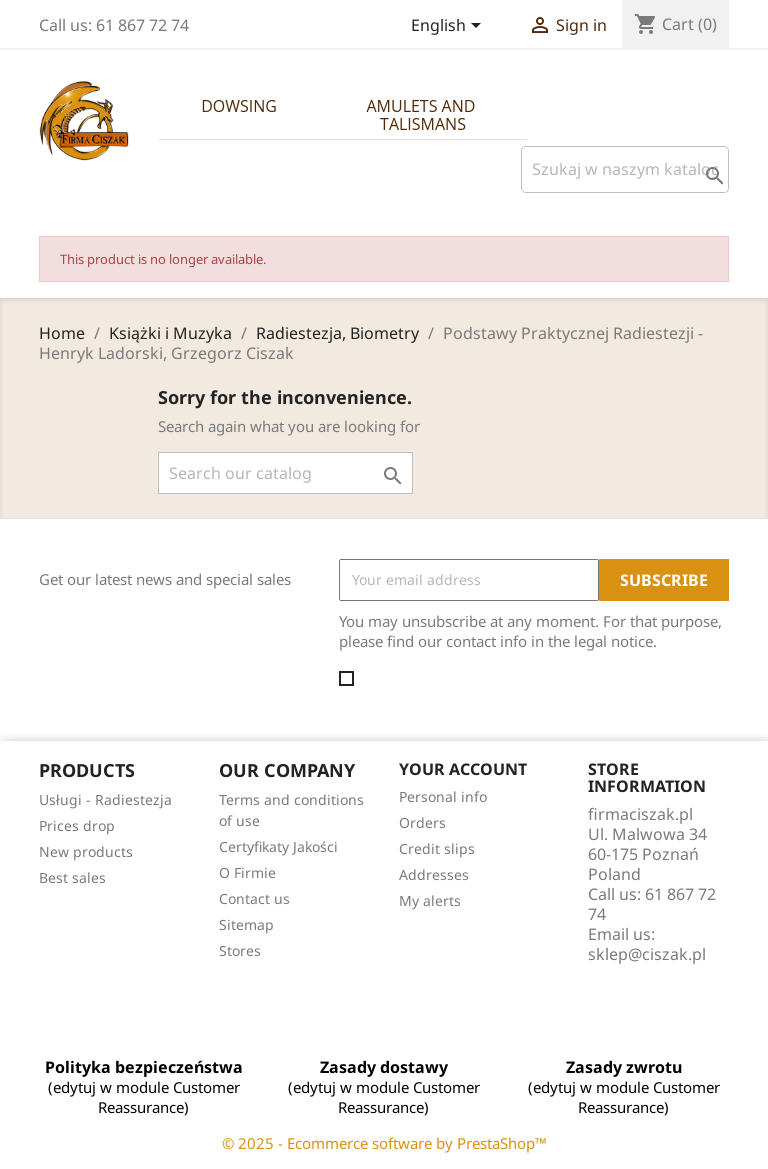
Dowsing (239, 106)
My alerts (430, 900)
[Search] (285, 473)
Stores (240, 950)
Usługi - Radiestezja (105, 799)
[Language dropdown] (449, 27)
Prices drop (77, 825)
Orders (422, 822)
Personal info (443, 796)
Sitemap (246, 924)
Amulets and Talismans (422, 115)
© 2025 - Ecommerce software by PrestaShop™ (384, 1143)
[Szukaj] (625, 169)
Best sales (72, 877)
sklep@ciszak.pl (647, 954)
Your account (463, 769)
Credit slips (437, 848)
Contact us (254, 898)
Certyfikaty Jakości (278, 846)
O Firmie (247, 872)
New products (86, 851)
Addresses (434, 874)
